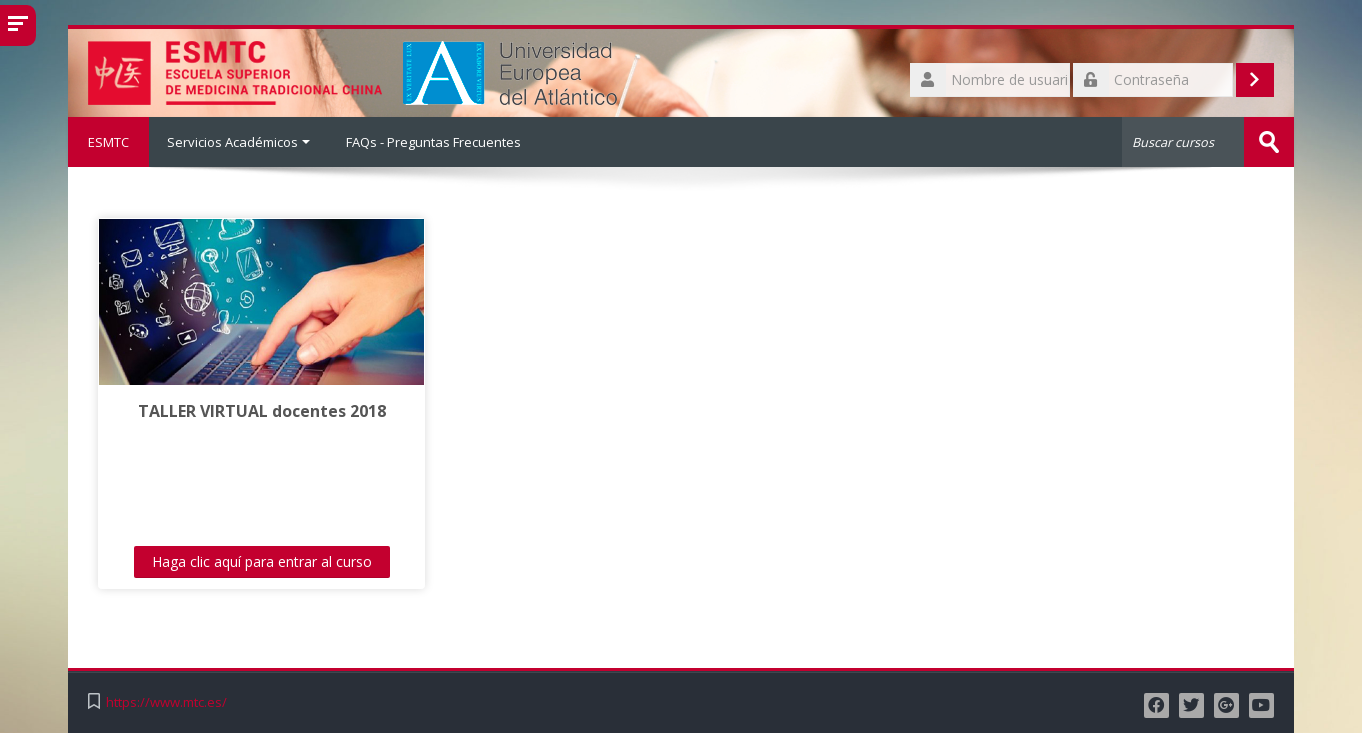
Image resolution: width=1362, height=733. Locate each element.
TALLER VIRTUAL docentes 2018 (262, 411)
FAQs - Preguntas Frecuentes (433, 142)
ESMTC (108, 142)
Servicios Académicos (238, 142)
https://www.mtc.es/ (166, 702)
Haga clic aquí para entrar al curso (262, 561)
